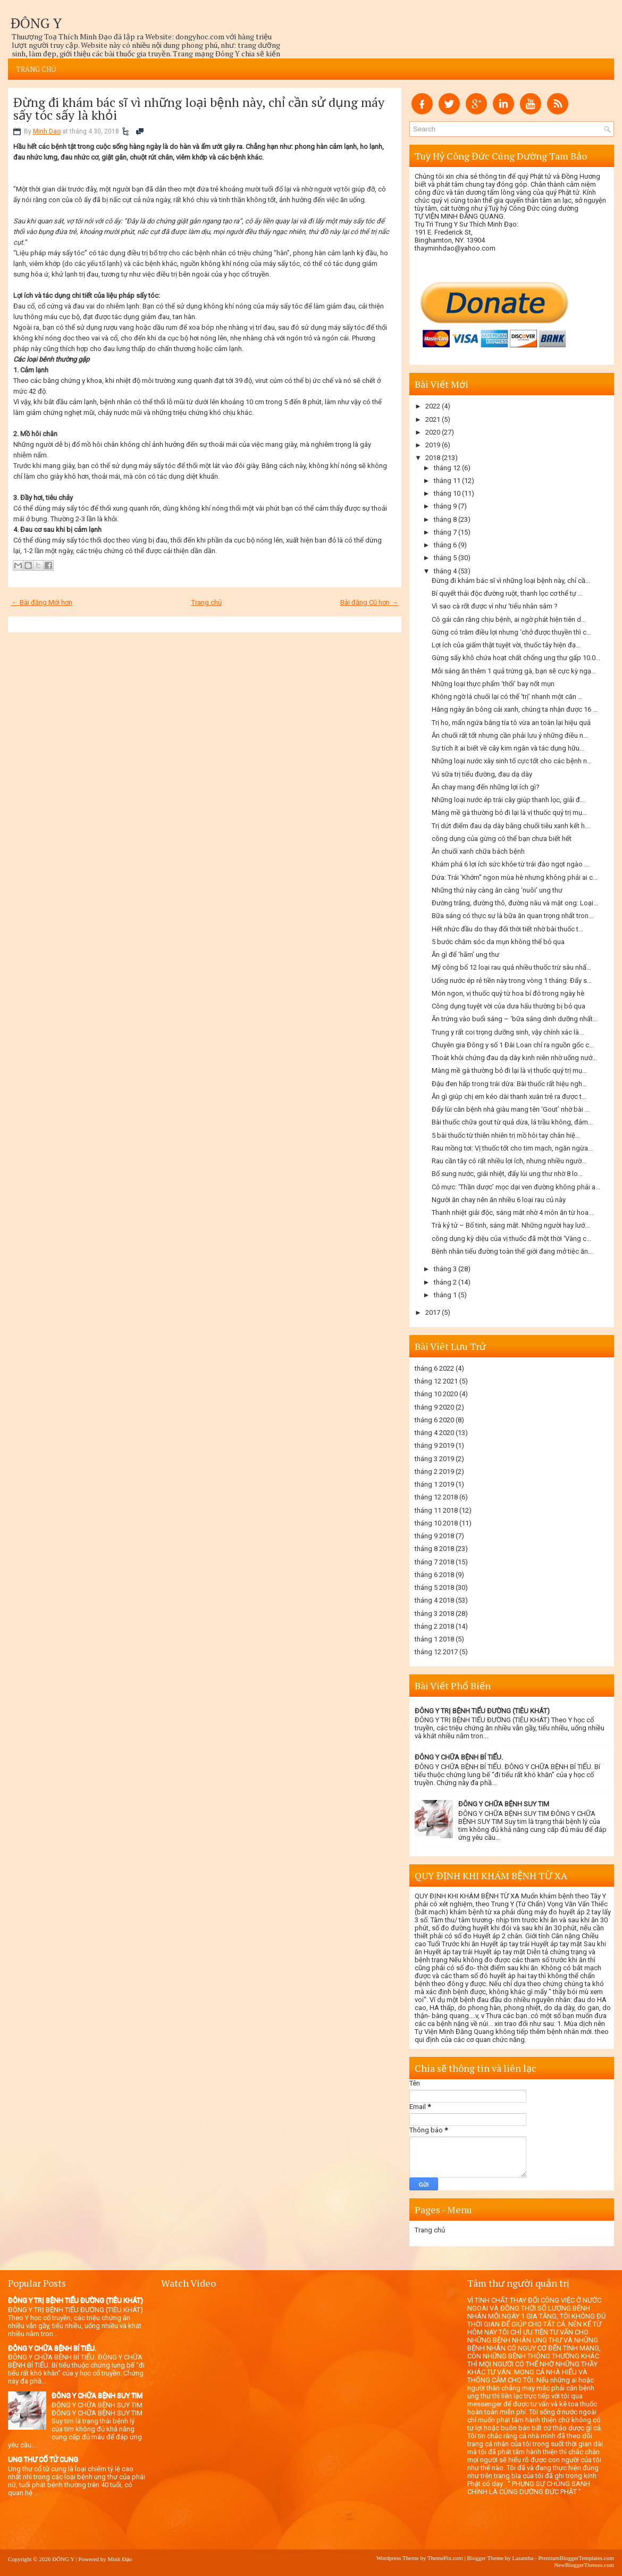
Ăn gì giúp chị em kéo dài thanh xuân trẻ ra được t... (509, 1097)
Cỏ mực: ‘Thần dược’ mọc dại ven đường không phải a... (516, 1187)
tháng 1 (445, 1295)
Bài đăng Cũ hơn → (369, 602)
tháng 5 (445, 558)
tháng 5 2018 (434, 1587)
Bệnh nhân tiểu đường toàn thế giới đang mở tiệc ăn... (512, 1251)
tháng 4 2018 (434, 1600)
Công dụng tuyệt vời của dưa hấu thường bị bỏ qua (508, 1006)
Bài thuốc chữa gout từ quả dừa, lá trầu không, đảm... (512, 1122)
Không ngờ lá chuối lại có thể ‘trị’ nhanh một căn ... (507, 697)
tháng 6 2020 (434, 1420)
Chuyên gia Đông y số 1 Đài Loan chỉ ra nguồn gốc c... (513, 1045)
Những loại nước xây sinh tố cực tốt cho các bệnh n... (512, 761)
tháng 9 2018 (434, 1536)
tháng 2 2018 (434, 1626)
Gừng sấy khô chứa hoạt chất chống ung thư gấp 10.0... (516, 658)
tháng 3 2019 (434, 1459)
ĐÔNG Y (36, 23)
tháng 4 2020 (434, 1433)
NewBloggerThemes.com (584, 2565)
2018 (432, 458)
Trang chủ (36, 69)
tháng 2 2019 (434, 1471)
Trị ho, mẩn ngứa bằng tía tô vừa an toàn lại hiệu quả (511, 723)
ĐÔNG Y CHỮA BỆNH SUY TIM (503, 1804)
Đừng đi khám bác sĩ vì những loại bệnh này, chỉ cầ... (511, 581)
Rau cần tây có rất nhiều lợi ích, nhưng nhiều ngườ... (509, 1161)
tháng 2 (445, 1282)
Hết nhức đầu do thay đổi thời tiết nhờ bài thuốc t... (507, 929)
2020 (432, 432)
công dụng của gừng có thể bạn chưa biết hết (501, 839)
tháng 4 (445, 571)
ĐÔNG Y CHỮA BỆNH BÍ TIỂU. (459, 1757)
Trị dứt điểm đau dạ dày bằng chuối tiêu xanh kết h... (511, 826)
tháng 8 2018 (434, 1549)
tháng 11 (447, 481)
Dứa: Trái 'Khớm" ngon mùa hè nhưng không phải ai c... (515, 877)
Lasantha (523, 2558)
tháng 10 (447, 493)
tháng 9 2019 (434, 1445)
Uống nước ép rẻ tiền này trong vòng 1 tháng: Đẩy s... (512, 981)
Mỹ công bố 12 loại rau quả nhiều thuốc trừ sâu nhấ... (511, 967)
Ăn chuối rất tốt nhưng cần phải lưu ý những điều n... (510, 735)
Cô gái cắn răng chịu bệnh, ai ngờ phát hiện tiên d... (509, 619)
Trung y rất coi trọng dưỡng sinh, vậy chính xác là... (508, 1032)
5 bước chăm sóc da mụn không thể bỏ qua (498, 942)
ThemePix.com (445, 2558)
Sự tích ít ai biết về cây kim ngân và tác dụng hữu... (508, 748)
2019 (432, 445)
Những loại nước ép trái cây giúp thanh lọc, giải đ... (508, 800)
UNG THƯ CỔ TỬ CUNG (43, 2459)
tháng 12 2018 (436, 1497)
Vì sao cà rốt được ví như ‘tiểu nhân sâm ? (495, 606)
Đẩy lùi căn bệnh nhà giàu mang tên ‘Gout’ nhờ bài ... (511, 1109)
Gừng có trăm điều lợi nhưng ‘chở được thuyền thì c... (511, 632)
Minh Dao (47, 131)
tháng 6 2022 (434, 1368)
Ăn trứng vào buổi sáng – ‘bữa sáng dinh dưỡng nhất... (515, 1019)
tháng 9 (445, 506)
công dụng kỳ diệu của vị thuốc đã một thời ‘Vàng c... (511, 1239)
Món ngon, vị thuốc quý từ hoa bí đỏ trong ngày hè (508, 993)
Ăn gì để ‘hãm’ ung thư (465, 954)
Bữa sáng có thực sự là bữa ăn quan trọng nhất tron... (512, 916)
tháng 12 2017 (436, 1652)
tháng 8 (445, 519)
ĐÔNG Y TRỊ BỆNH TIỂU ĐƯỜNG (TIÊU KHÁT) (482, 1711)
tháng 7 (445, 532)
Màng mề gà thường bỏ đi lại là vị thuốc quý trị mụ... (509, 812)
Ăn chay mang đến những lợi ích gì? (486, 787)
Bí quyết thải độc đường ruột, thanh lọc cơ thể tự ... (507, 593)
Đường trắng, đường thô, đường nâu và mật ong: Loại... (515, 903)
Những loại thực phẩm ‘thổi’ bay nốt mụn (493, 684)
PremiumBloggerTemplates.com (576, 2558)
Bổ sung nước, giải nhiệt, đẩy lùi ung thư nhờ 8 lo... (507, 1174)
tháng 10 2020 (436, 1394)
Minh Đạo (120, 2559)
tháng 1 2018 (434, 1639)
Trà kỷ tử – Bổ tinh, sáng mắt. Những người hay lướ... (511, 1225)
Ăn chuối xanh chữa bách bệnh (478, 851)
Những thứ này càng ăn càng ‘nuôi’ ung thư (497, 890)
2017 (432, 1312)
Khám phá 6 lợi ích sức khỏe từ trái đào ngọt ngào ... (510, 864)
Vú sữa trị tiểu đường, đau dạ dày (482, 774)
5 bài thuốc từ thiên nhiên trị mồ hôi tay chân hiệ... (506, 1135)
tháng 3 (445, 1269)
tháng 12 (447, 468)
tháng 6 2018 (434, 1575)
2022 (432, 406)
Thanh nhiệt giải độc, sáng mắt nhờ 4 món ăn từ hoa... (512, 1212)
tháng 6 (445, 545)
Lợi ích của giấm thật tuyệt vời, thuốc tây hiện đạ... (506, 645)
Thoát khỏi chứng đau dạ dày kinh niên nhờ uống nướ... (514, 1058)
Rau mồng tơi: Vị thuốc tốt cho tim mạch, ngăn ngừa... (512, 1148)
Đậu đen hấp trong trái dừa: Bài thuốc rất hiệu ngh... (509, 1084)
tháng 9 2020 (434, 1407)
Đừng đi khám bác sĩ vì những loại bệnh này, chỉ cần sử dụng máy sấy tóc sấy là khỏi (198, 108)
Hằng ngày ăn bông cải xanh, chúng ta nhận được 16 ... (515, 709)
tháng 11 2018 (436, 1510)
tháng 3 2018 (434, 1614)
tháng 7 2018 (434, 1562)
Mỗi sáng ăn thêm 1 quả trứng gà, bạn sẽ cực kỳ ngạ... (514, 671)
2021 (432, 419)
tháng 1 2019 (434, 1484)
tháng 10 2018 (436, 1523)
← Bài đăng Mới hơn (41, 602)
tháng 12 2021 (436, 1381)
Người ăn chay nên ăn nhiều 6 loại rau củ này (499, 1200)
